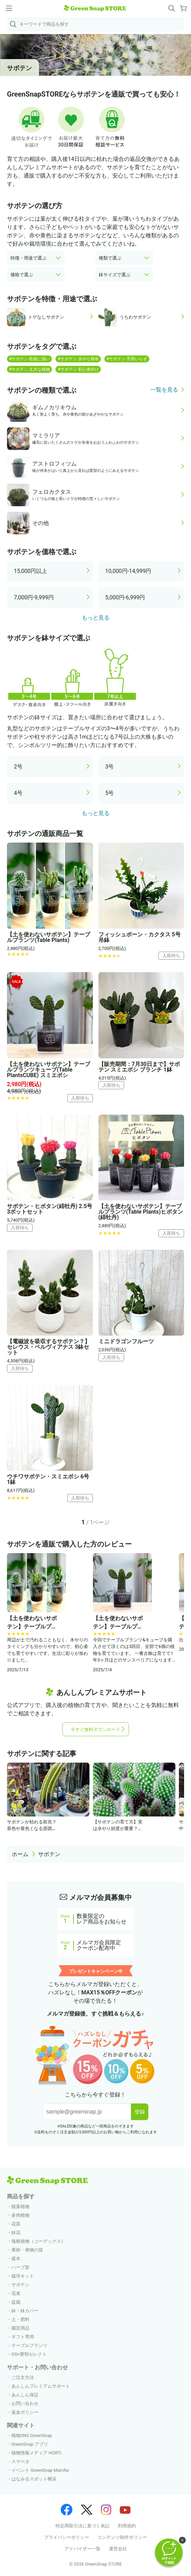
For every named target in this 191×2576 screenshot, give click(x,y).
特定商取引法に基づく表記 (82, 2525)
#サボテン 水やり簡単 (78, 358)
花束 (15, 2293)
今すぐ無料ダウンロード (95, 1729)
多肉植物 (20, 2215)
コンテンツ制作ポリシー (122, 2537)
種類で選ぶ (110, 258)
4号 (18, 793)
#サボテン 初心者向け (78, 369)
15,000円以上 (30, 571)
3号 (109, 766)
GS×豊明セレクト (29, 2354)
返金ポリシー (24, 2412)
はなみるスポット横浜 (34, 2478)
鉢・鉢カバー (24, 2310)
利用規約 (127, 2525)
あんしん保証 (24, 2394)
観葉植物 (20, 2206)
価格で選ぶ (21, 274)
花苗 (15, 2223)
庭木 (15, 2258)
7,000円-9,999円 (34, 597)
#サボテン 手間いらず (126, 358)
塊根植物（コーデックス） (38, 2241)
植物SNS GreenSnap (31, 2435)
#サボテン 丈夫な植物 (29, 369)
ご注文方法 (22, 2377)
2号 (18, 766)
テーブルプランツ (29, 2345)
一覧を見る (164, 390)
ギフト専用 (22, 2336)
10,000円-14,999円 (128, 571)
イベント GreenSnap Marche (40, 2470)
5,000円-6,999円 (125, 597)
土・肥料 (20, 2319)
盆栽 (15, 2302)
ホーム (20, 1854)
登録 (139, 2112)
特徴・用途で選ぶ (28, 258)
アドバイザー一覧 (82, 2548)
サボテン (49, 1854)
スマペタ (20, 2461)
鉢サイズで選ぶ (114, 274)
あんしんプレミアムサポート (40, 2386)
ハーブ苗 (20, 2267)
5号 (109, 793)
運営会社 (118, 2548)
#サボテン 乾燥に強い (29, 358)
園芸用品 (20, 2328)
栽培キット (22, 2276)
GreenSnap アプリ (29, 2444)
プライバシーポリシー (66, 2537)
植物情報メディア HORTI (36, 2452)
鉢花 (15, 2232)
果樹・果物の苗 (27, 2250)
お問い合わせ (24, 2403)
